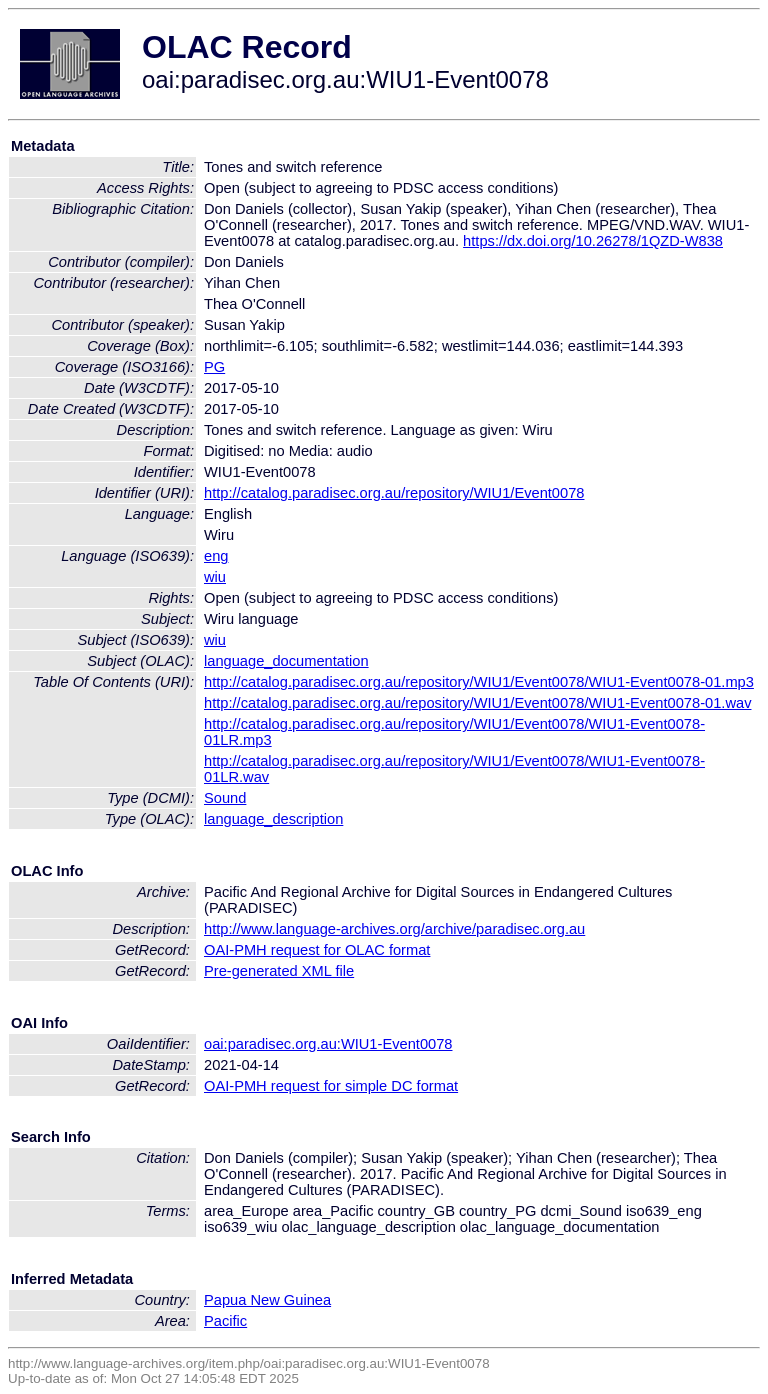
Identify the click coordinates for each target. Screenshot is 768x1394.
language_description (273, 819)
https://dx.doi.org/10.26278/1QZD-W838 (593, 241)
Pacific (225, 1321)
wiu (215, 577)
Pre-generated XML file (279, 971)
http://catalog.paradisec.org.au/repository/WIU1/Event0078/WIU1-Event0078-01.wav (477, 703)
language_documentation (286, 661)
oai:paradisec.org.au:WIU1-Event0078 (328, 1044)
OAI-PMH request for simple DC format (331, 1086)
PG (214, 367)
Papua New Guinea (267, 1300)
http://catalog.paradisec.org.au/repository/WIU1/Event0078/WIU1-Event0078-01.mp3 (479, 682)
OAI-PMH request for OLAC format (317, 950)
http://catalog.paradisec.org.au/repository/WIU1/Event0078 (394, 493)
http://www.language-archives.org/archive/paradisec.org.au (394, 929)
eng (216, 556)
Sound (225, 798)
